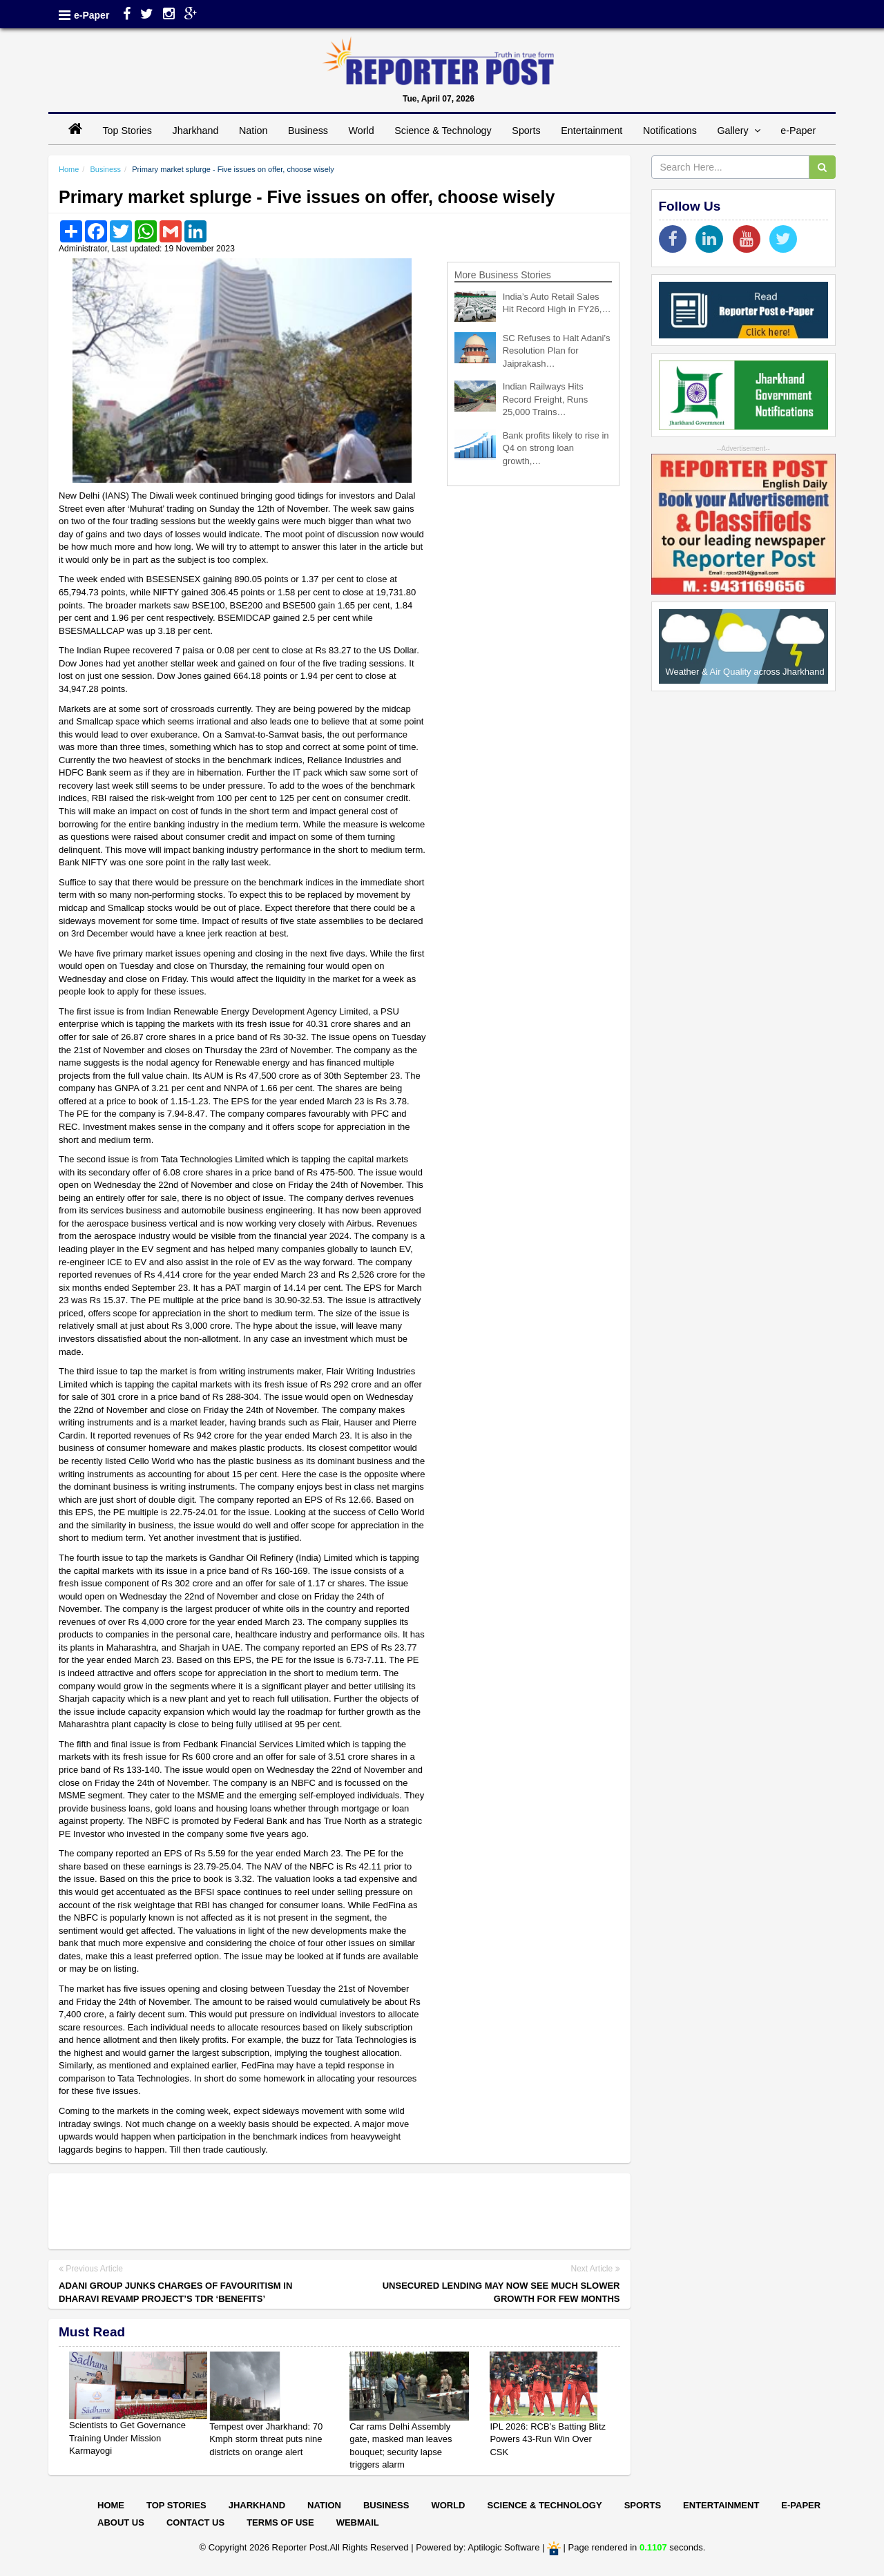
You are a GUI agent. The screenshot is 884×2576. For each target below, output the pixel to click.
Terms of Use (280, 2522)
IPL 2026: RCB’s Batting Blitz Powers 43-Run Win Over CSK (548, 2439)
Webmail (357, 2522)
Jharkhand (196, 130)
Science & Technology (442, 130)
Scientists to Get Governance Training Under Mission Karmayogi (127, 2438)
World (361, 130)
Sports (526, 130)
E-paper (800, 2505)
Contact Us (195, 2522)
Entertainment (591, 130)
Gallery (738, 130)
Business (308, 130)
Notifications (670, 130)
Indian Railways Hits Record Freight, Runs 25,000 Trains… (545, 399)
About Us (120, 2522)
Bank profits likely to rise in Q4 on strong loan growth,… (556, 448)
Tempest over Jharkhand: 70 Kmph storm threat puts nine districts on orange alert (266, 2439)
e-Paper (91, 15)
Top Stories (127, 130)
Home (69, 169)
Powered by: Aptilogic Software (477, 2547)
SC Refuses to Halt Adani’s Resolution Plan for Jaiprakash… (557, 351)
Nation (253, 130)
